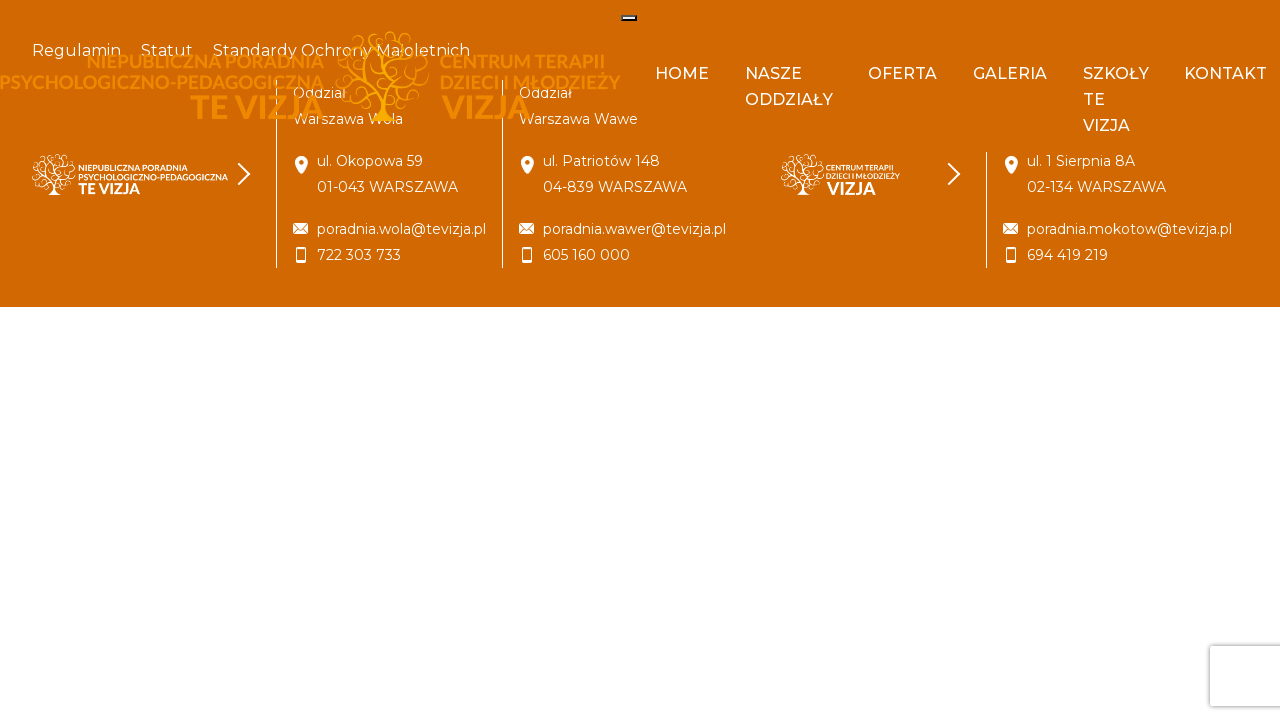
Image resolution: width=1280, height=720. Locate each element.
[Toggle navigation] (629, 18)
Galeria (1010, 73)
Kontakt (1225, 73)
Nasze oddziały (789, 86)
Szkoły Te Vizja (1116, 99)
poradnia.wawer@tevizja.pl (634, 229)
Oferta (902, 73)
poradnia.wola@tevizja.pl (401, 229)
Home (682, 73)
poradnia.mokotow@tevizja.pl (1129, 229)
